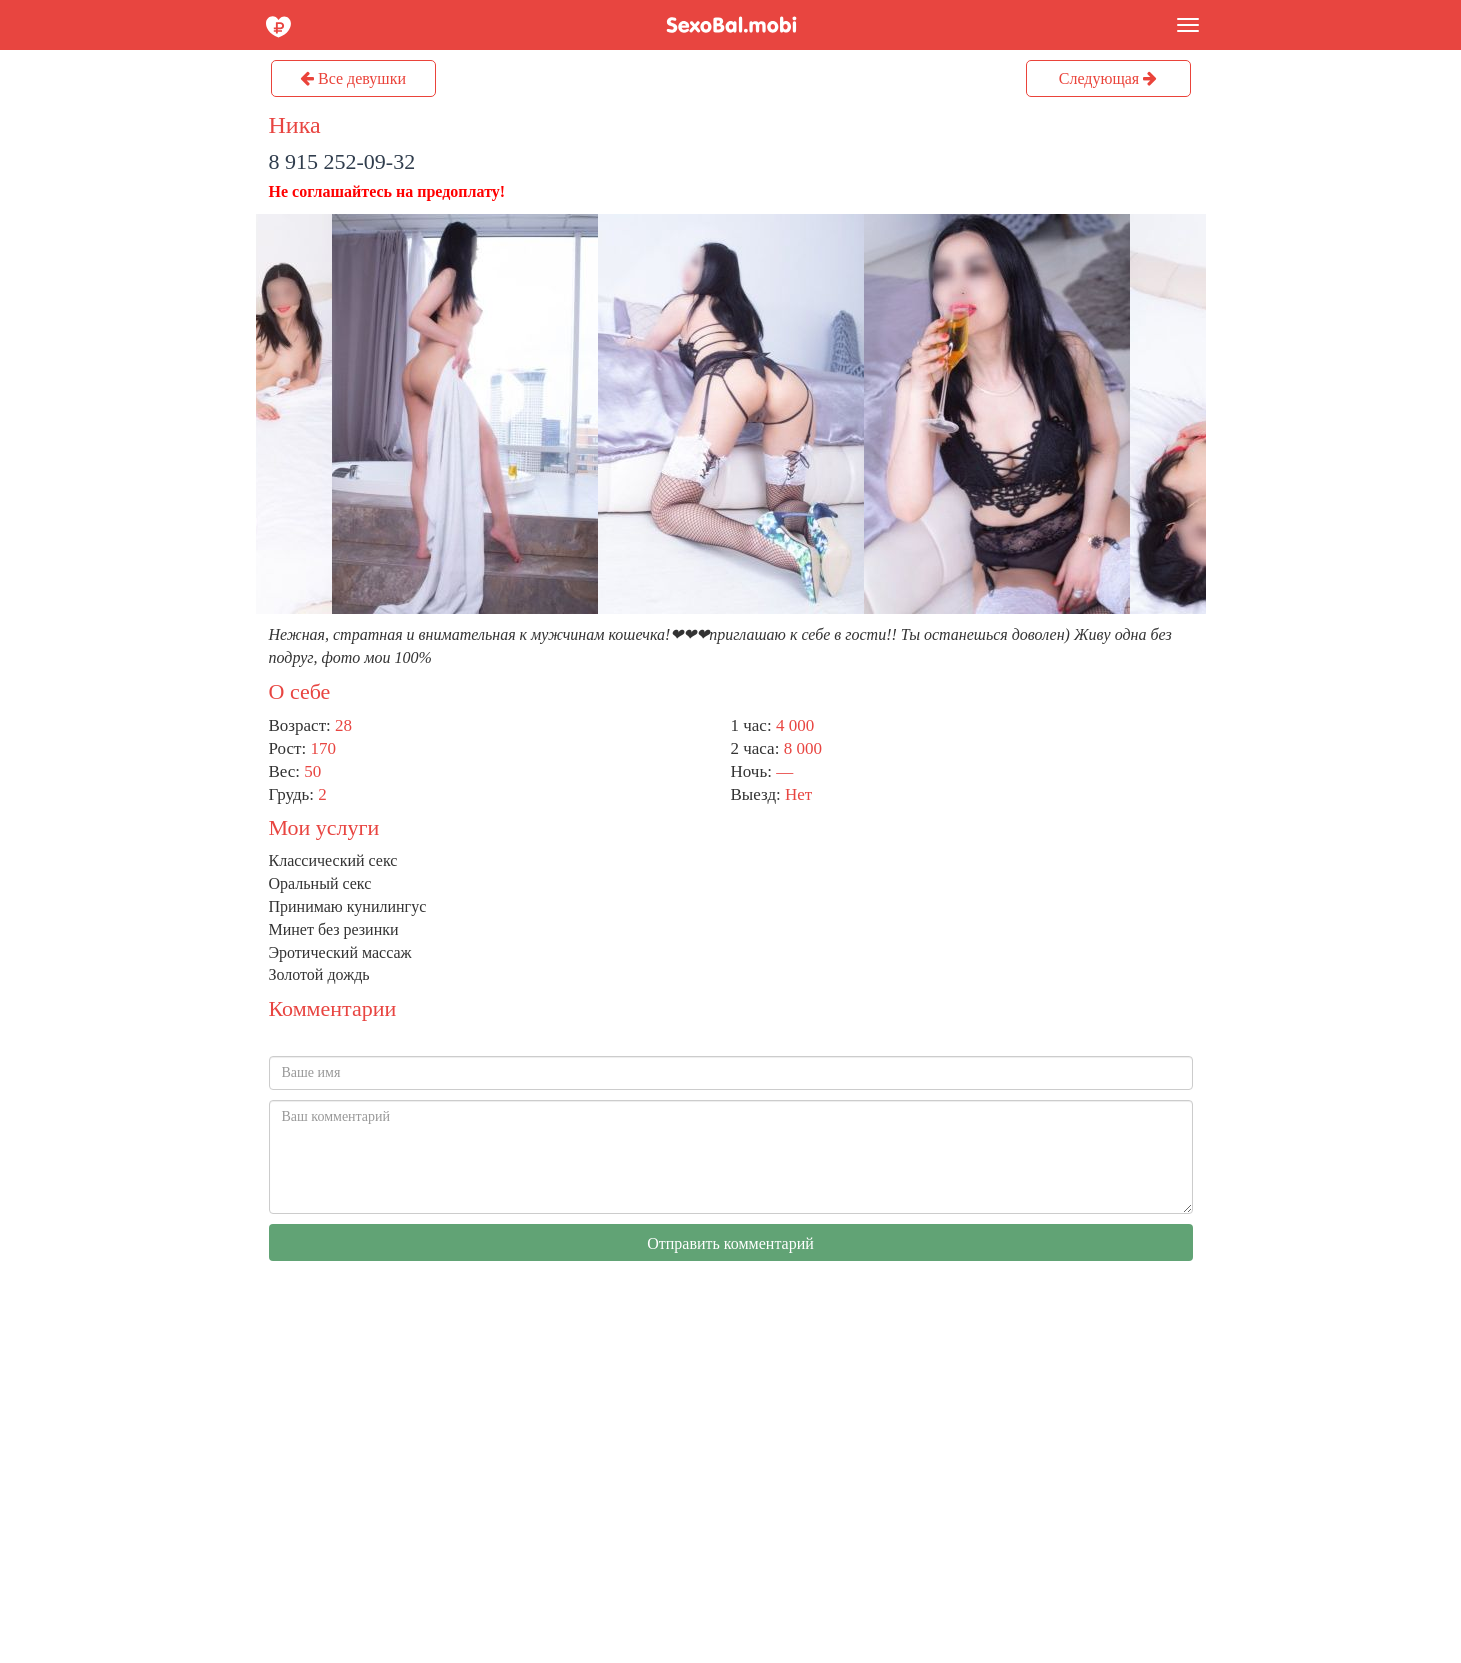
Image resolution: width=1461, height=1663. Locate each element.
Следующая (1108, 78)
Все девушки (353, 78)
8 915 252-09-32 (342, 161)
